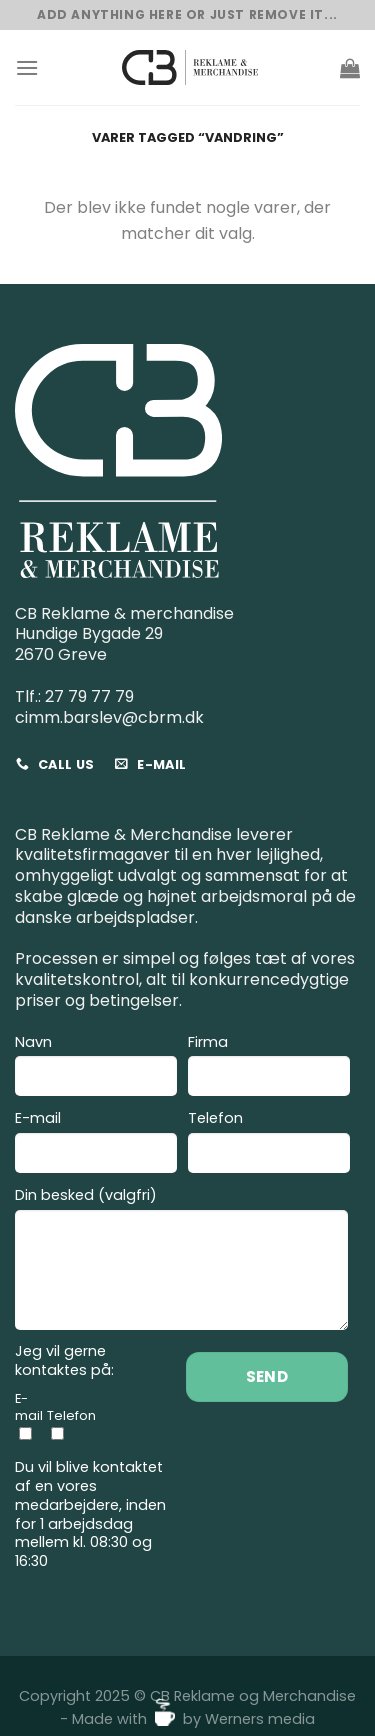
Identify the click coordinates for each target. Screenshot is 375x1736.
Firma (269, 1068)
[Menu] (27, 67)
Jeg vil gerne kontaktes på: (64, 1360)
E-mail (96, 1144)
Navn (96, 1068)
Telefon (269, 1144)
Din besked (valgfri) (181, 1261)
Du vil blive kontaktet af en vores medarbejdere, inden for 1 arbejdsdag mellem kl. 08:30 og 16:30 (90, 1514)
